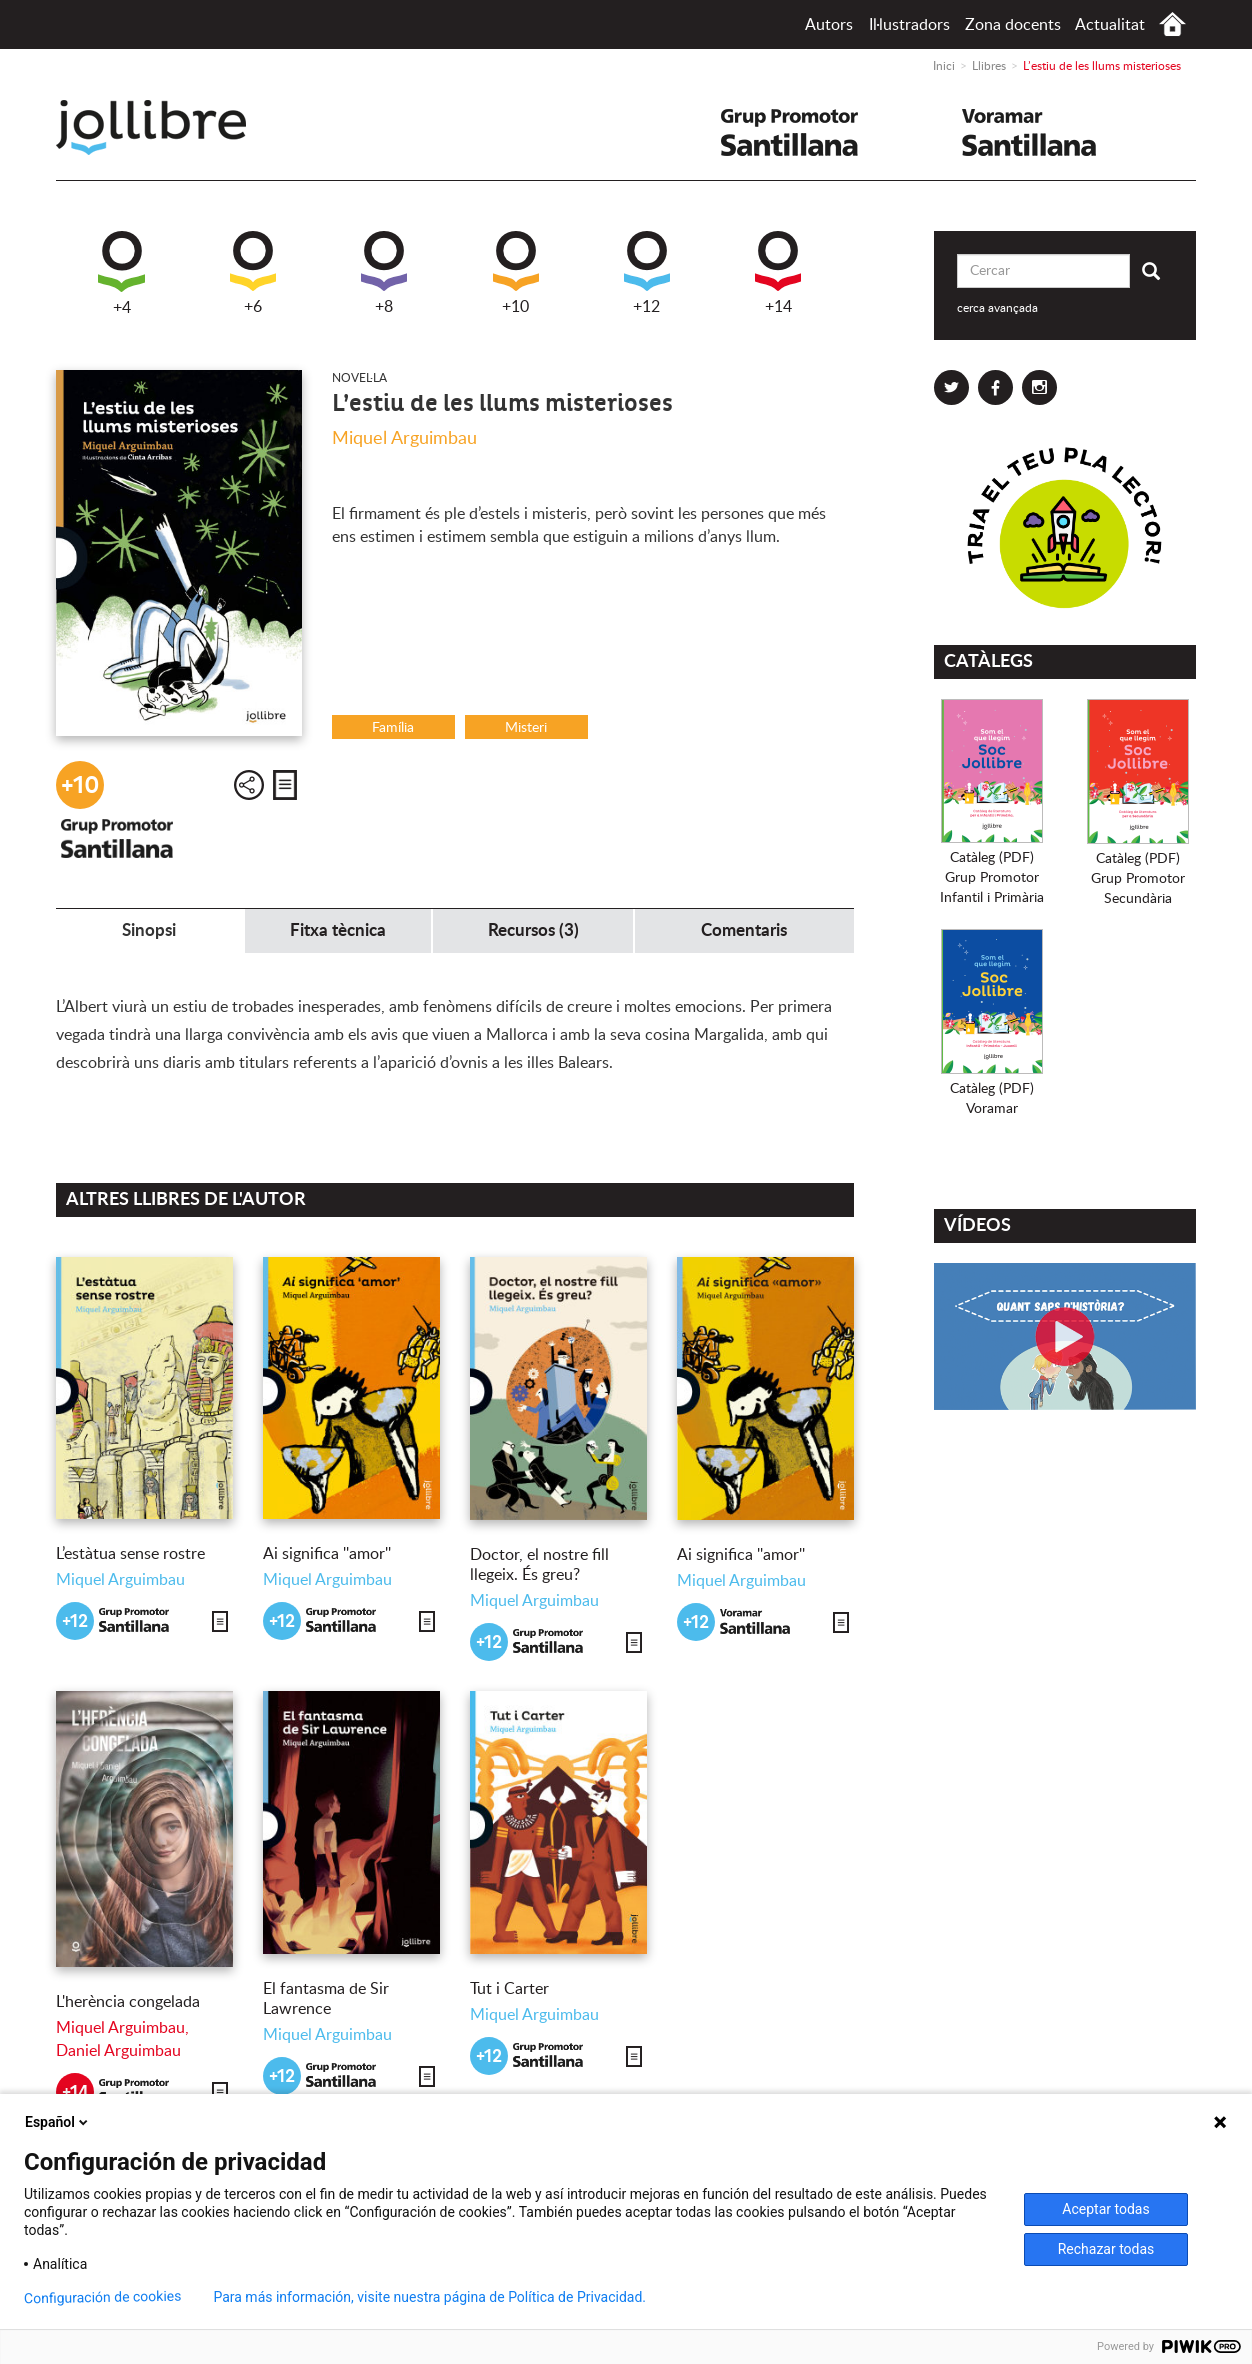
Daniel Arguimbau (118, 2051)
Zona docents (1013, 25)
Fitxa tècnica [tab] (338, 930)
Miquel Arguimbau (404, 439)
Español (58, 2122)
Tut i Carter (509, 1989)
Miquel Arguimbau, (122, 2028)
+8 (384, 273)
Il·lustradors (909, 25)
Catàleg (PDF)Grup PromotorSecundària (1138, 879)
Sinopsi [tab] (149, 930)
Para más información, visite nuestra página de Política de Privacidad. (429, 2297)
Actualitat (1110, 25)
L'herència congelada (128, 2002)
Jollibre (167, 127)
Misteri (526, 728)
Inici (1172, 24)
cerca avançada (997, 308)
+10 (516, 273)
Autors (829, 25)
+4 (121, 273)
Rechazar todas (1106, 2249)
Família (393, 728)
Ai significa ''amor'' (327, 1554)
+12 (647, 273)
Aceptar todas (1105, 2209)
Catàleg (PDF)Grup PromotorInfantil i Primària (992, 878)
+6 (253, 273)
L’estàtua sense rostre (130, 1554)
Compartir (249, 785)
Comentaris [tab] (744, 930)
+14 (778, 273)
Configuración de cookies (103, 2297)
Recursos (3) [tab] (533, 930)
